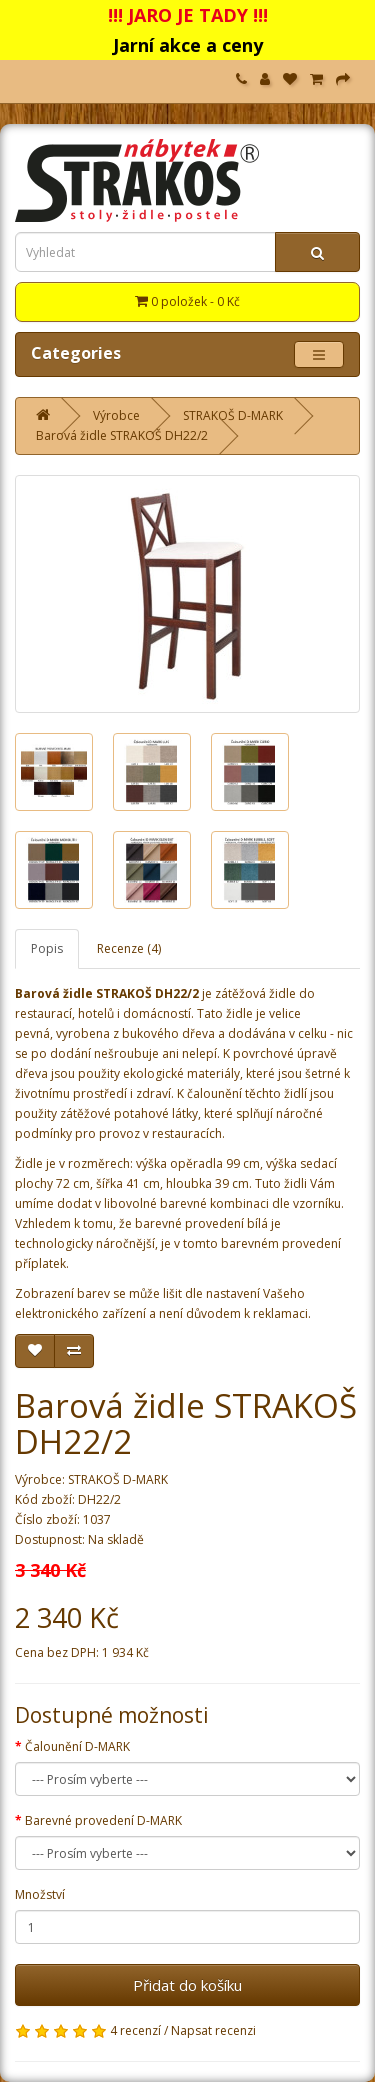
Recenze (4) (129, 948)
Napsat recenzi (213, 2030)
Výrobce (116, 415)
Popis (47, 948)
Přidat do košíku (187, 1985)
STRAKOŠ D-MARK (233, 415)
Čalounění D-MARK (77, 1746)
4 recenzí (135, 2030)
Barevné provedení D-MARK (103, 1820)
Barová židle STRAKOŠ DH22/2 (122, 435)
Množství (40, 1894)
